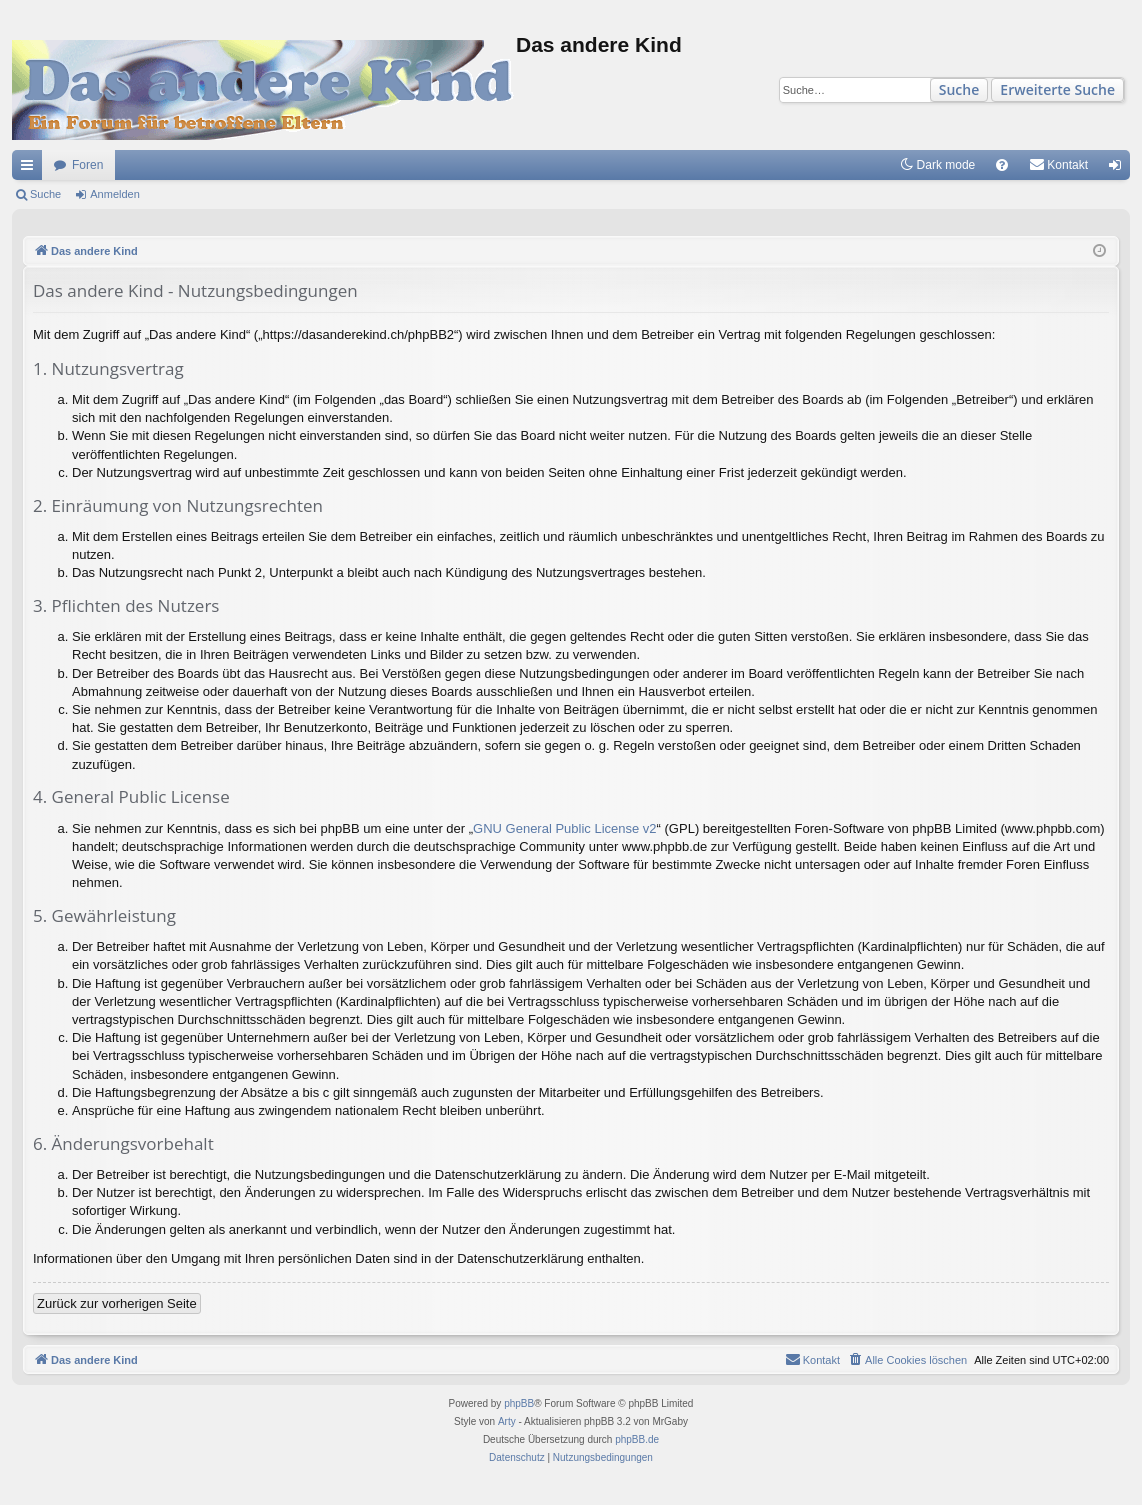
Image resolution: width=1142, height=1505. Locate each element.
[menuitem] (1002, 165)
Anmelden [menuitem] (1119, 169)
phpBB (519, 1403)
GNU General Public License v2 (565, 828)
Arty (507, 1421)
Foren (87, 165)
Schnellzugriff (31, 169)
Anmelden (115, 194)
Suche (959, 89)
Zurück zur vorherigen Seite (117, 1303)
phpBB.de (637, 1439)
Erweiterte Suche (1057, 89)
